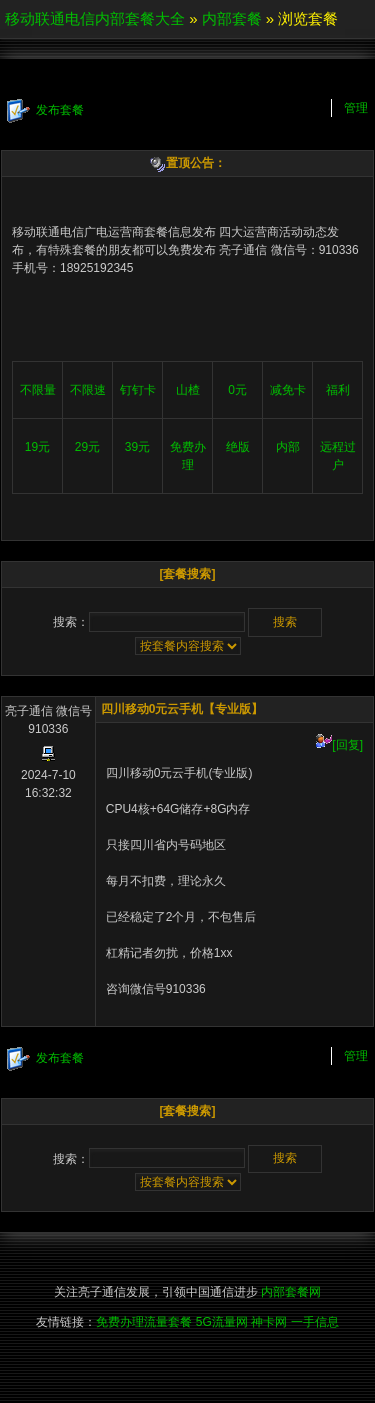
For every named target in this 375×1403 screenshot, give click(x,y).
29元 (87, 447)
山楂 (188, 390)
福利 (338, 390)
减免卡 (288, 390)
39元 (137, 447)
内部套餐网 (291, 1292)
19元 (37, 447)
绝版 (238, 447)
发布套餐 (45, 111)
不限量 (38, 390)
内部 (288, 447)
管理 (356, 108)
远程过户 (338, 456)
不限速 (88, 390)
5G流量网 (222, 1322)
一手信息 (315, 1322)
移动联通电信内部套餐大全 (95, 18)
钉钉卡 (138, 390)
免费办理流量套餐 (144, 1322)
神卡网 (269, 1322)
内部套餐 (232, 18)
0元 (237, 390)
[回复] (339, 745)
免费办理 (188, 456)
